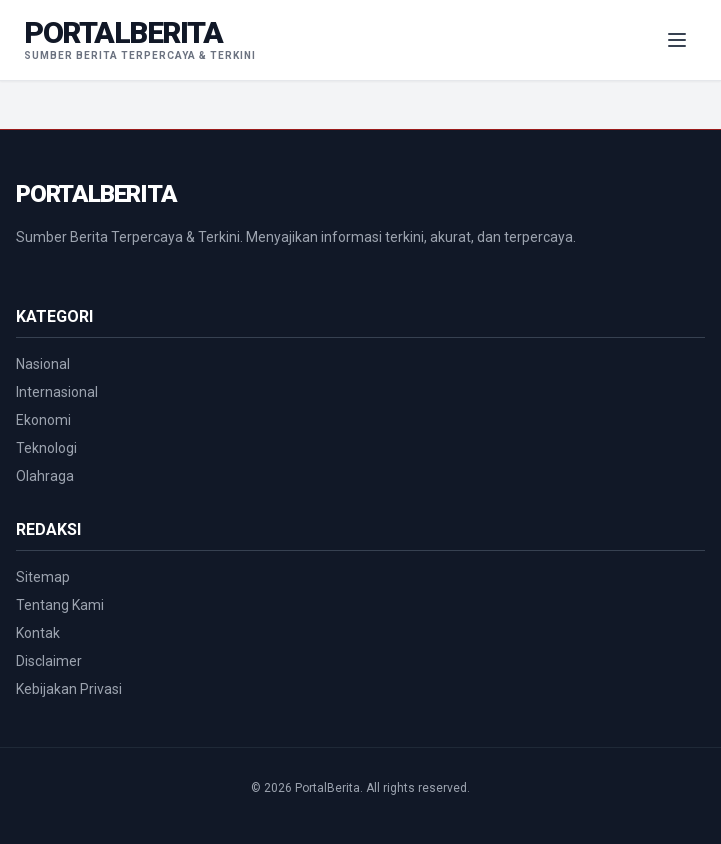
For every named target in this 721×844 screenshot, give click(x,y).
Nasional (43, 364)
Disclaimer (49, 661)
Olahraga (45, 476)
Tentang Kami (60, 605)
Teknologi (46, 448)
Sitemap (43, 577)
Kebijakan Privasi (69, 689)
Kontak (38, 633)
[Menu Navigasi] (677, 40)
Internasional (57, 392)
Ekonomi (43, 420)
